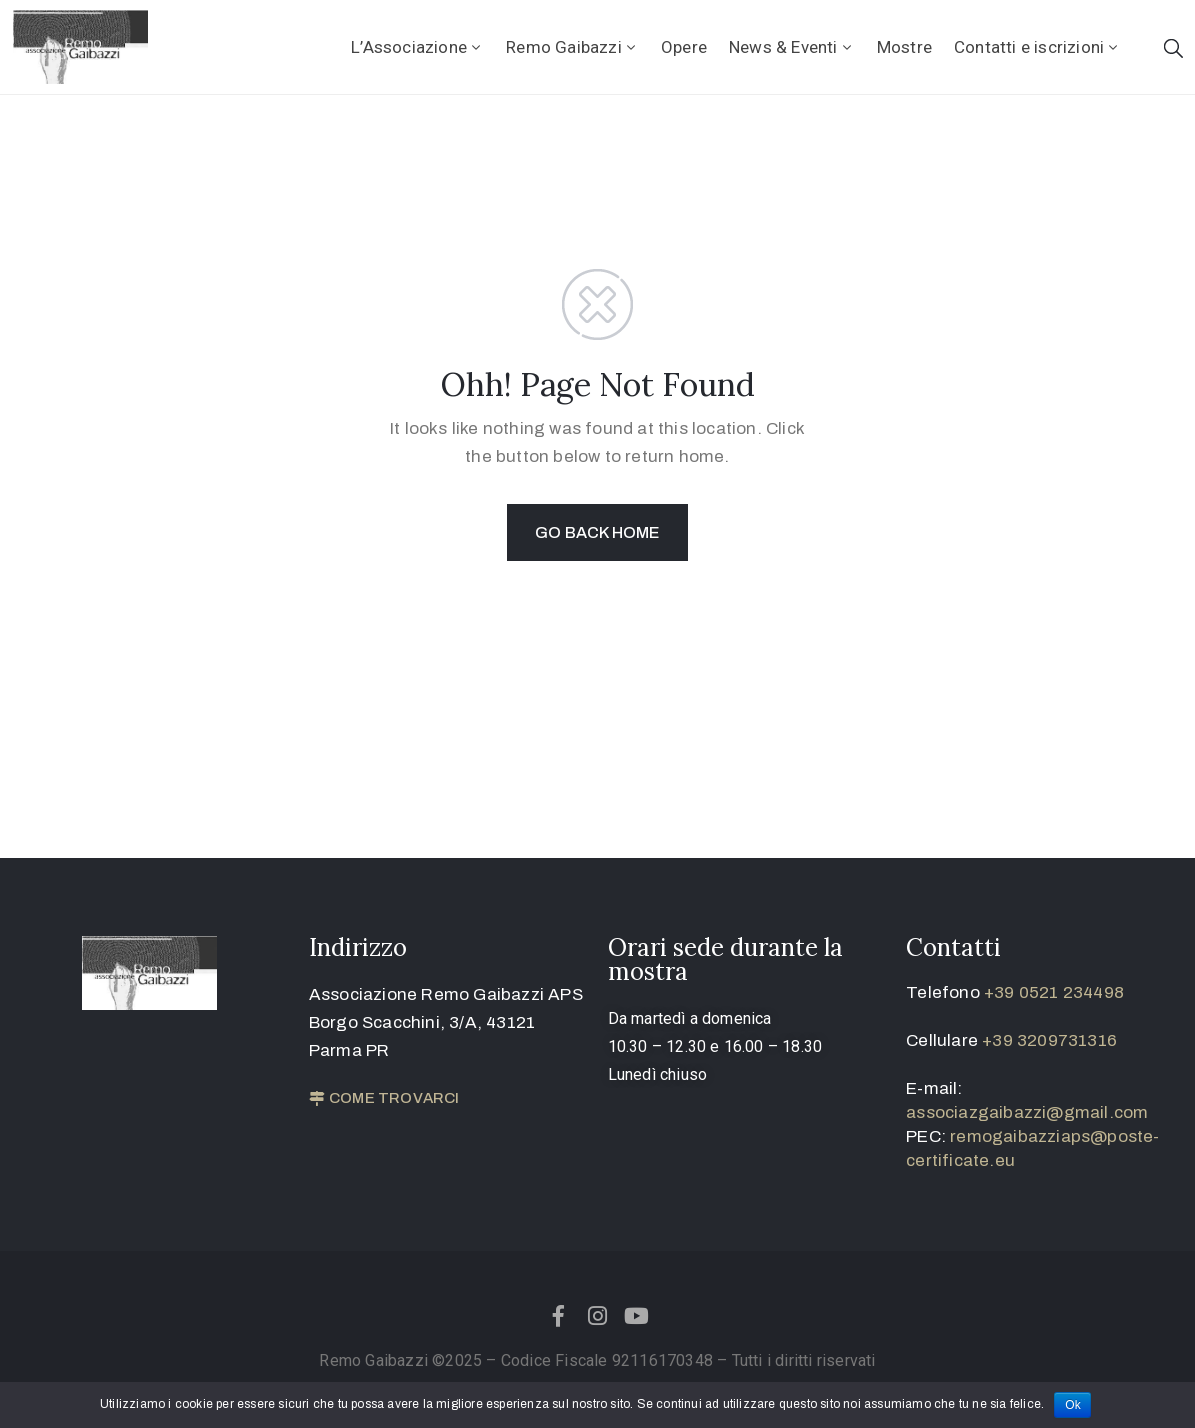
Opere (684, 47)
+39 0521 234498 (1054, 992)
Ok (1073, 1405)
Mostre (904, 47)
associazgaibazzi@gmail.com (1027, 1112)
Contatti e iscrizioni (1037, 47)
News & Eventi (792, 47)
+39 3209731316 (1049, 1040)
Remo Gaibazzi (572, 47)
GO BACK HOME (597, 532)
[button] (384, 1099)
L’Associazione (417, 47)
